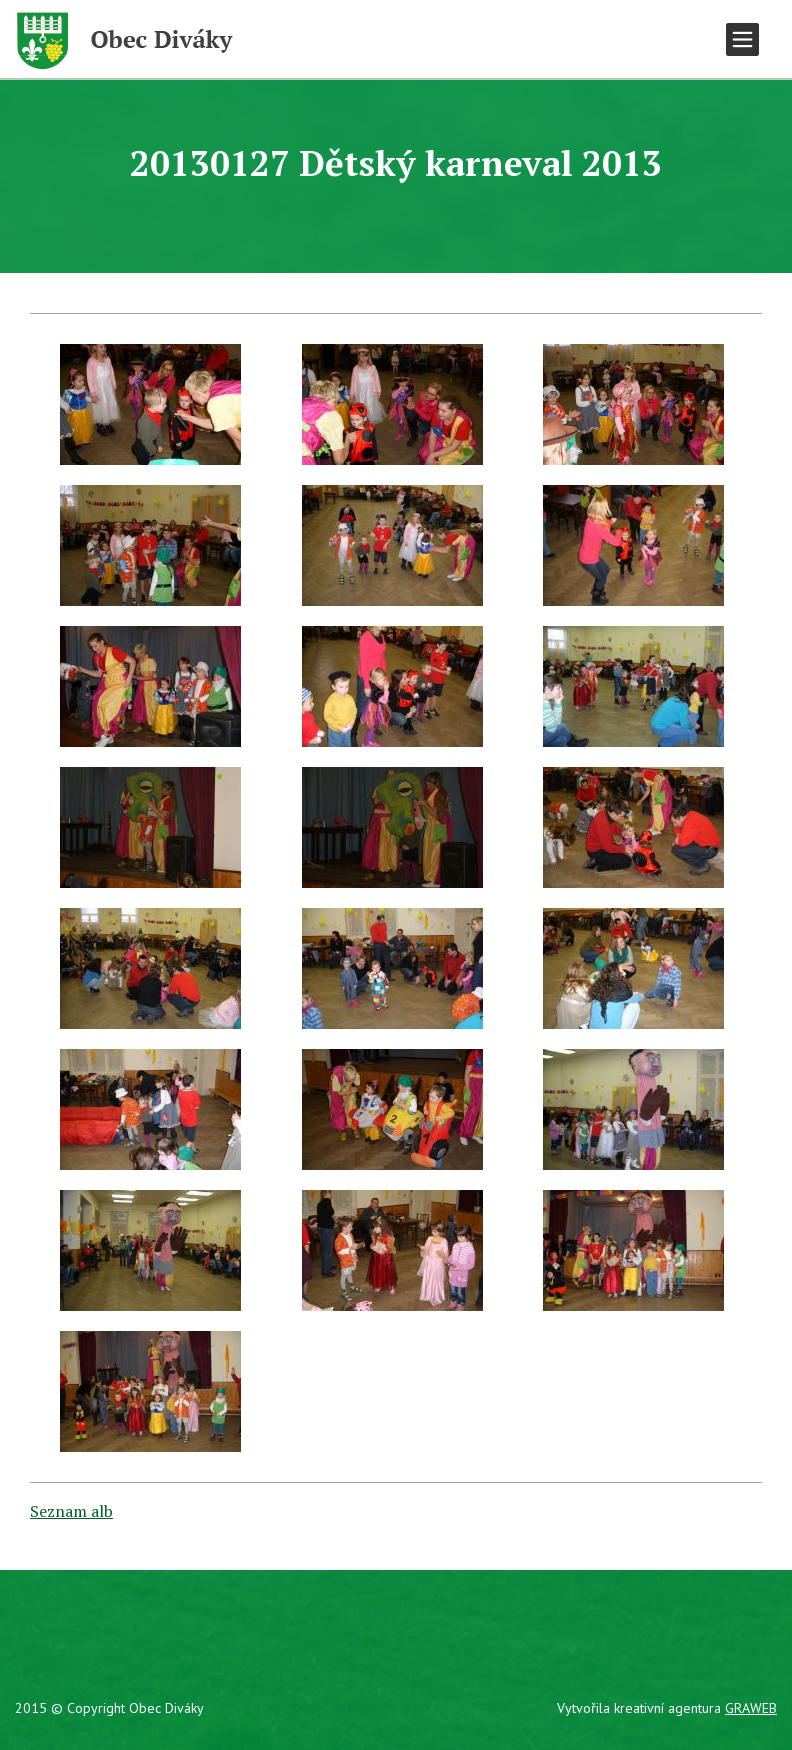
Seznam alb (71, 1511)
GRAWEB (751, 1708)
